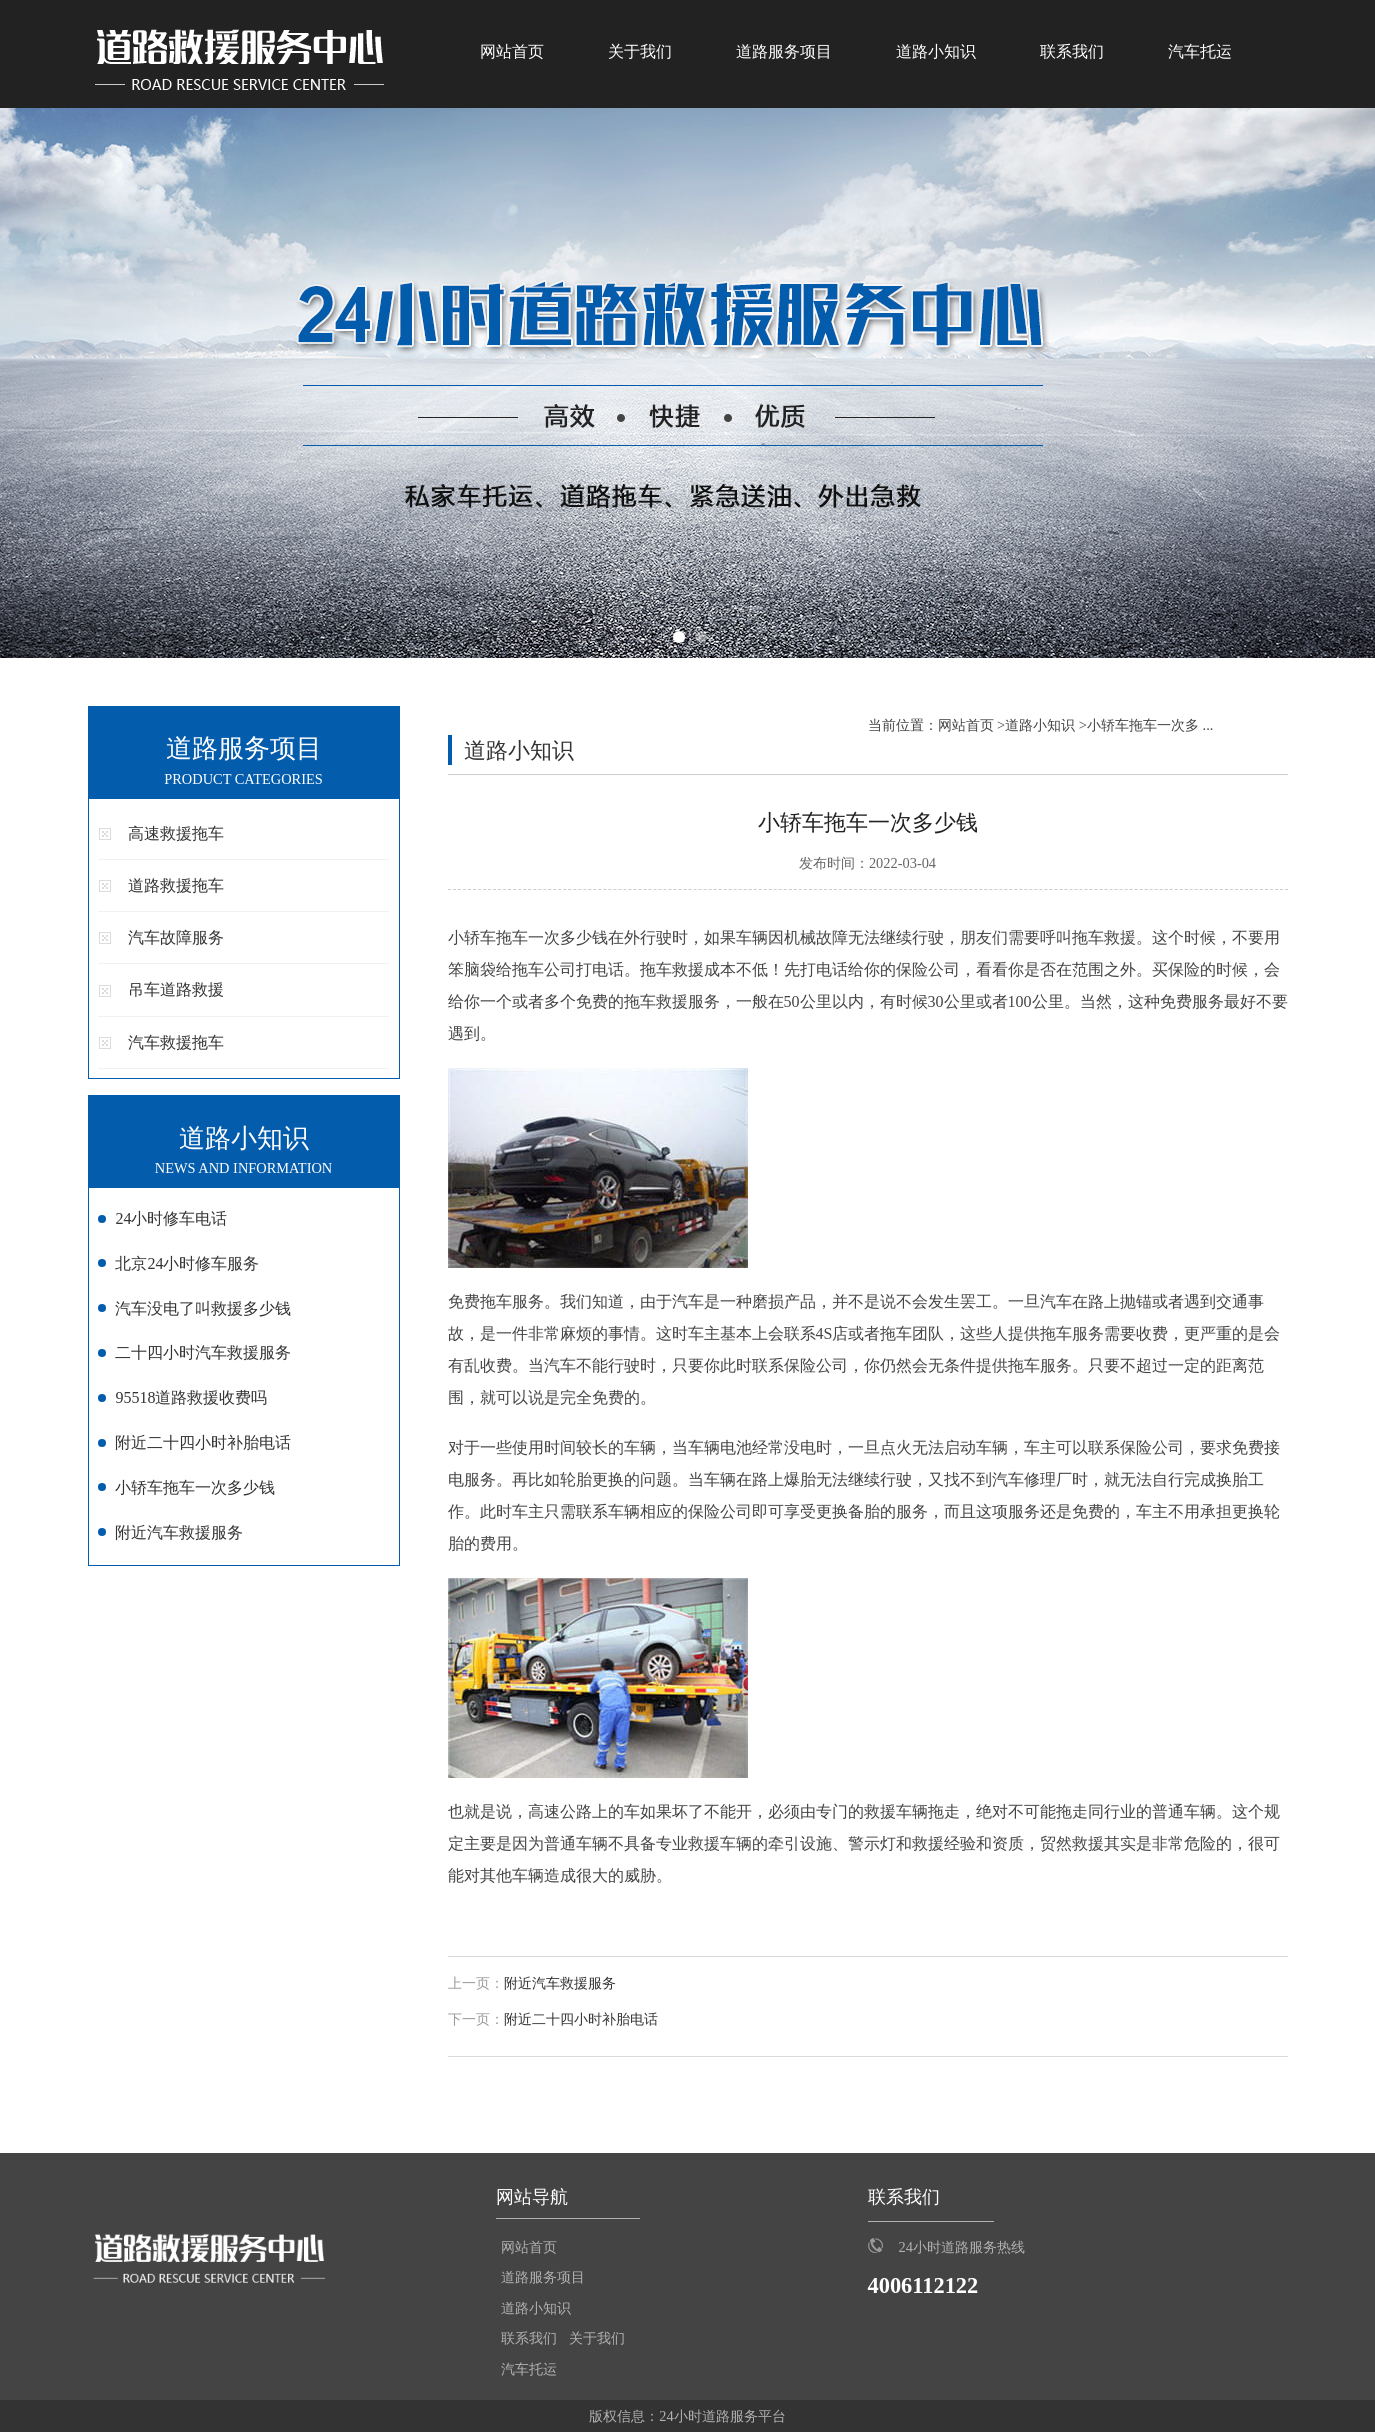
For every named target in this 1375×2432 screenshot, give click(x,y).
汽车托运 (1200, 51)
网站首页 (512, 51)
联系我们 (1072, 51)
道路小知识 (936, 51)
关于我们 (640, 51)
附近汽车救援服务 (560, 1983)
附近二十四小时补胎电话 (581, 2019)
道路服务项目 (784, 51)
